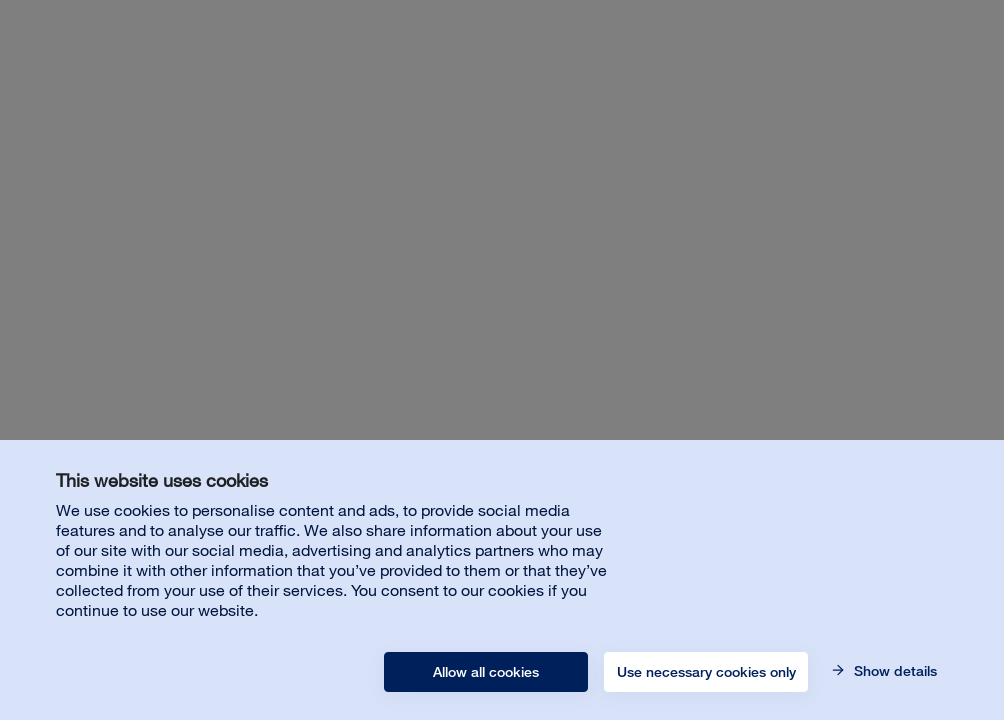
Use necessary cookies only (706, 672)
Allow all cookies (486, 672)
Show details (893, 671)
